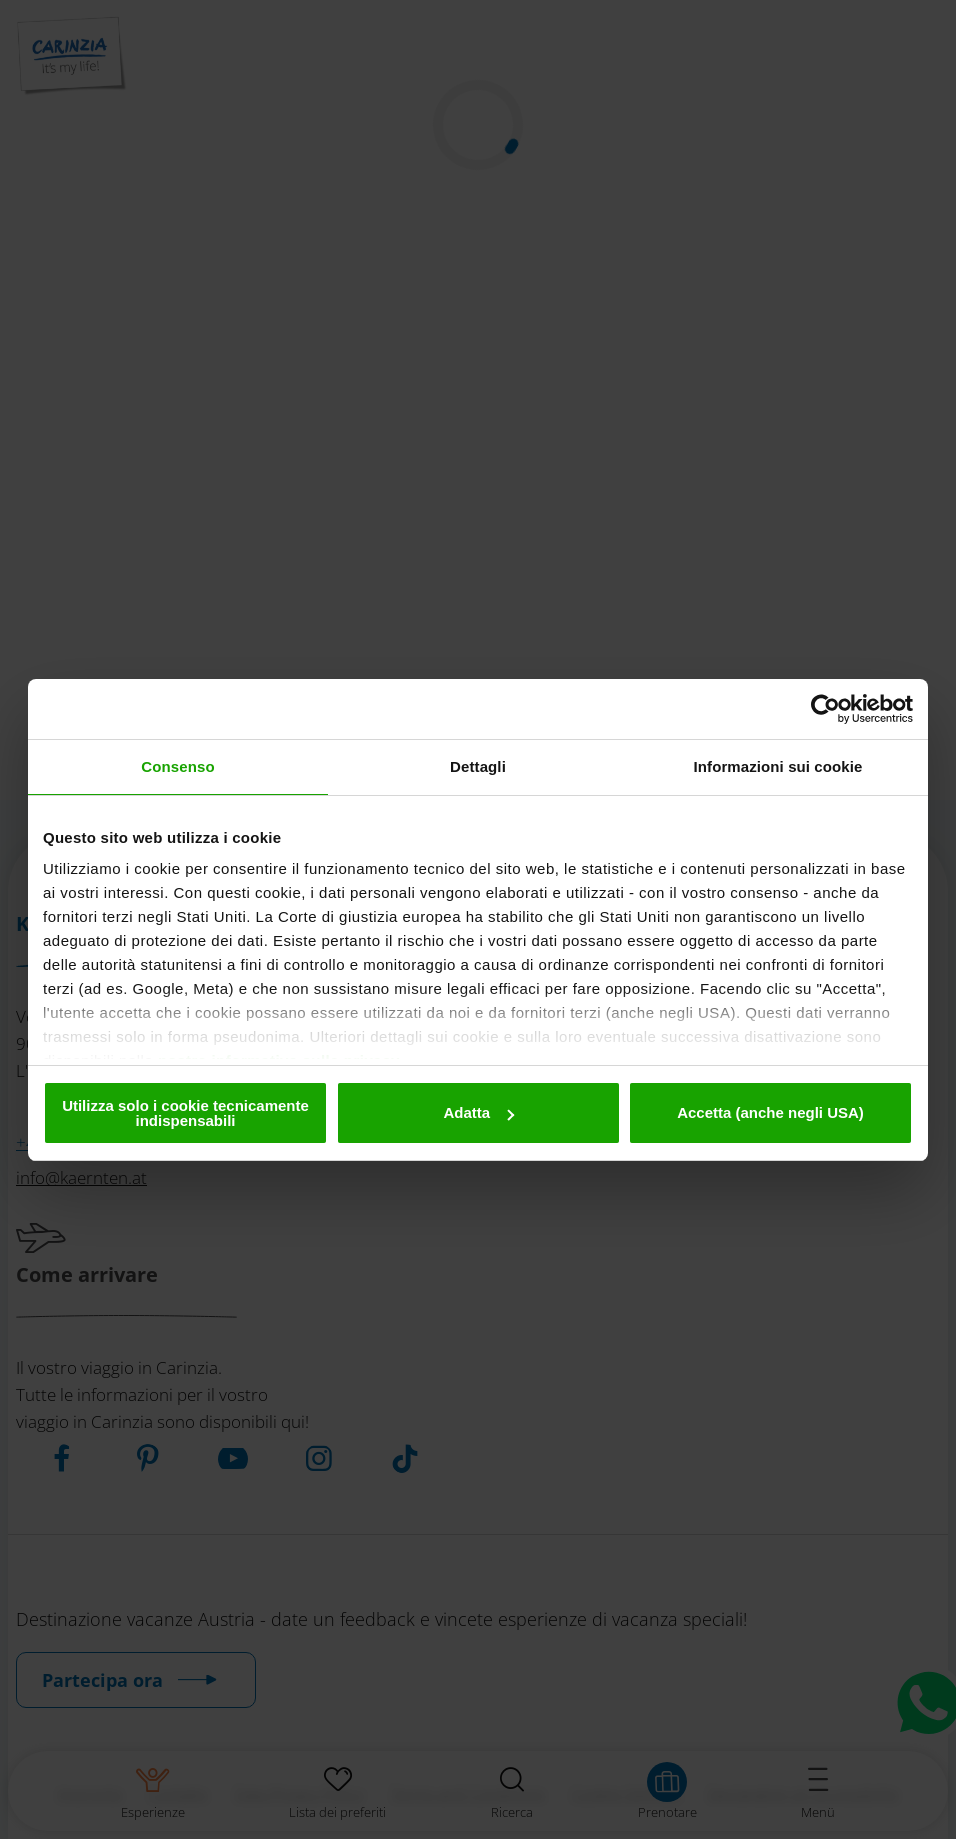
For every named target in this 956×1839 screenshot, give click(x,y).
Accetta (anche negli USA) (770, 1112)
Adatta (478, 1112)
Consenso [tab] (177, 766)
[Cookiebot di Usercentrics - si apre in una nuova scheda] (825, 709)
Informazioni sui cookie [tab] (778, 766)
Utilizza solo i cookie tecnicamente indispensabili (185, 1113)
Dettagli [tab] (478, 766)
